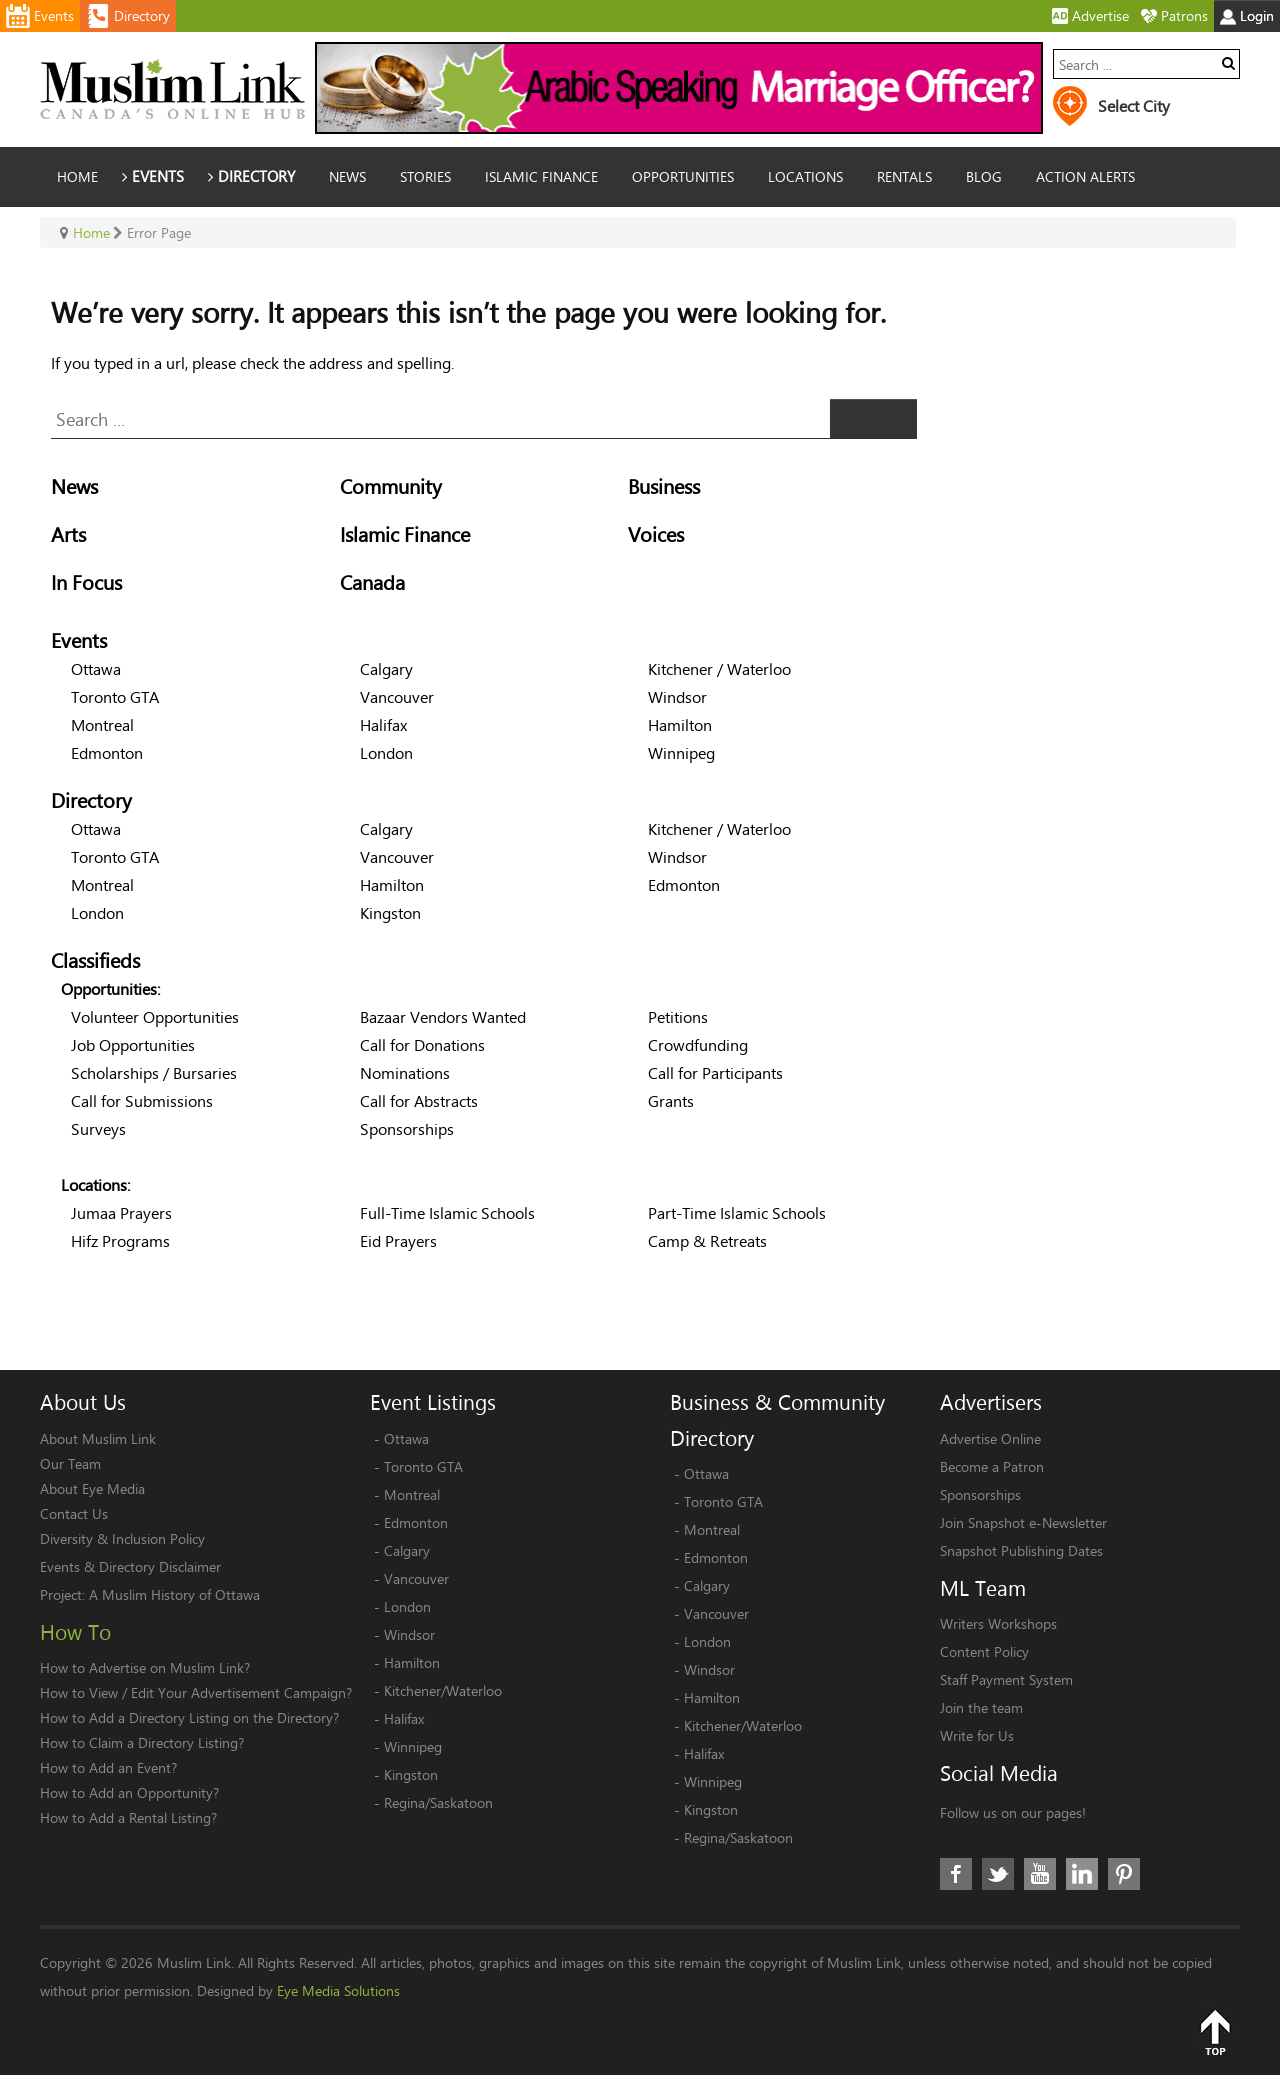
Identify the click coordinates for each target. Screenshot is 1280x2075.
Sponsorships (407, 1128)
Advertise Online (990, 1438)
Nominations (405, 1072)
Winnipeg (681, 752)
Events (79, 640)
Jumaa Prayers (121, 1212)
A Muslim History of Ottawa (174, 1594)
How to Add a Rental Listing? (128, 1817)
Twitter (998, 1874)
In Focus (86, 582)
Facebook (956, 1874)
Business (664, 486)
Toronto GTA (115, 696)
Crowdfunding (698, 1044)
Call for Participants (715, 1072)
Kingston (390, 912)
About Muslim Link (98, 1438)
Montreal (102, 724)
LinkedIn (1082, 1874)
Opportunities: (110, 988)
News (74, 486)
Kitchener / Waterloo (719, 668)
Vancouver (397, 696)
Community (391, 486)
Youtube (1040, 1874)
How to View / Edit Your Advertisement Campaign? (196, 1692)
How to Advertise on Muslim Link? (145, 1667)
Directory (91, 800)
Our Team (70, 1463)
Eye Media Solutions (338, 1990)
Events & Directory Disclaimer (130, 1566)
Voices (656, 534)
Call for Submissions (142, 1100)
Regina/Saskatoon (438, 1802)
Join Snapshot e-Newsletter (1023, 1522)
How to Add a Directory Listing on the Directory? (189, 1717)
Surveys (98, 1128)
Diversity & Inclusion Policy (122, 1538)
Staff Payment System (1006, 1679)
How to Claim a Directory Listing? (142, 1742)
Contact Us (74, 1513)
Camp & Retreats (707, 1240)
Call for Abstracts (419, 1100)
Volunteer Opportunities (155, 1016)
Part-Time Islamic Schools (737, 1212)
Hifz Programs (120, 1240)
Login (1247, 15)
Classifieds (95, 960)
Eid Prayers (398, 1240)
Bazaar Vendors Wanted (443, 1016)
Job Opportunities (133, 1044)
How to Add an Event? (108, 1767)
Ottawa (96, 668)
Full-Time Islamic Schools (447, 1212)
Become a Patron (992, 1466)
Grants (671, 1100)
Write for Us (977, 1735)
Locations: (95, 1184)
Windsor (677, 696)
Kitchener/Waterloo (443, 1690)
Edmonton (107, 752)
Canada (372, 582)
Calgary (386, 668)
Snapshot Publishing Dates (1021, 1550)
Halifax (383, 724)
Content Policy (984, 1651)
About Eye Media (92, 1488)
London (386, 752)
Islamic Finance (405, 534)
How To (75, 1632)
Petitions (678, 1016)
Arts (68, 534)
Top (1215, 2032)
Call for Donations (422, 1044)
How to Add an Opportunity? (129, 1792)
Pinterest (1124, 1874)
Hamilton (680, 724)
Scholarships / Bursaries (154, 1072)
